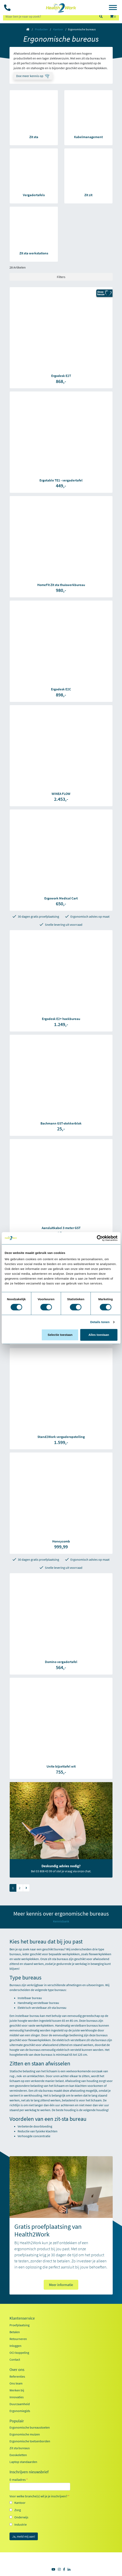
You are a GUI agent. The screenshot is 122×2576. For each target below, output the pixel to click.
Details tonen (99, 1322)
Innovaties (17, 2397)
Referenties (17, 2376)
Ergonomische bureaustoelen (30, 2427)
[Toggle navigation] (113, 8)
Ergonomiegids (20, 2411)
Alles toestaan (98, 1334)
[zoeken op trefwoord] (49, 16)
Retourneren (18, 2339)
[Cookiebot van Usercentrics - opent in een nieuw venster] (99, 1238)
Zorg (17, 2510)
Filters (61, 277)
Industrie (20, 2524)
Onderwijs (21, 2517)
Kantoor (58, 29)
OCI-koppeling (19, 2353)
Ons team (16, 2383)
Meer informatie (61, 2284)
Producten (41, 29)
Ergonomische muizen (25, 2434)
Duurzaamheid (20, 2404)
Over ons (17, 2369)
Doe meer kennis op (29, 76)
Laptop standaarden (23, 2462)
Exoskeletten (18, 2455)
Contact (15, 2359)
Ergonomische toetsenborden (30, 2441)
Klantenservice (22, 2318)
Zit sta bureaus (20, 2448)
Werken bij (17, 2390)
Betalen (15, 2332)
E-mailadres (19, 2480)
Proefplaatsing (20, 2325)
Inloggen (15, 2346)
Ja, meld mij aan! (23, 2536)
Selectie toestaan (60, 1334)
